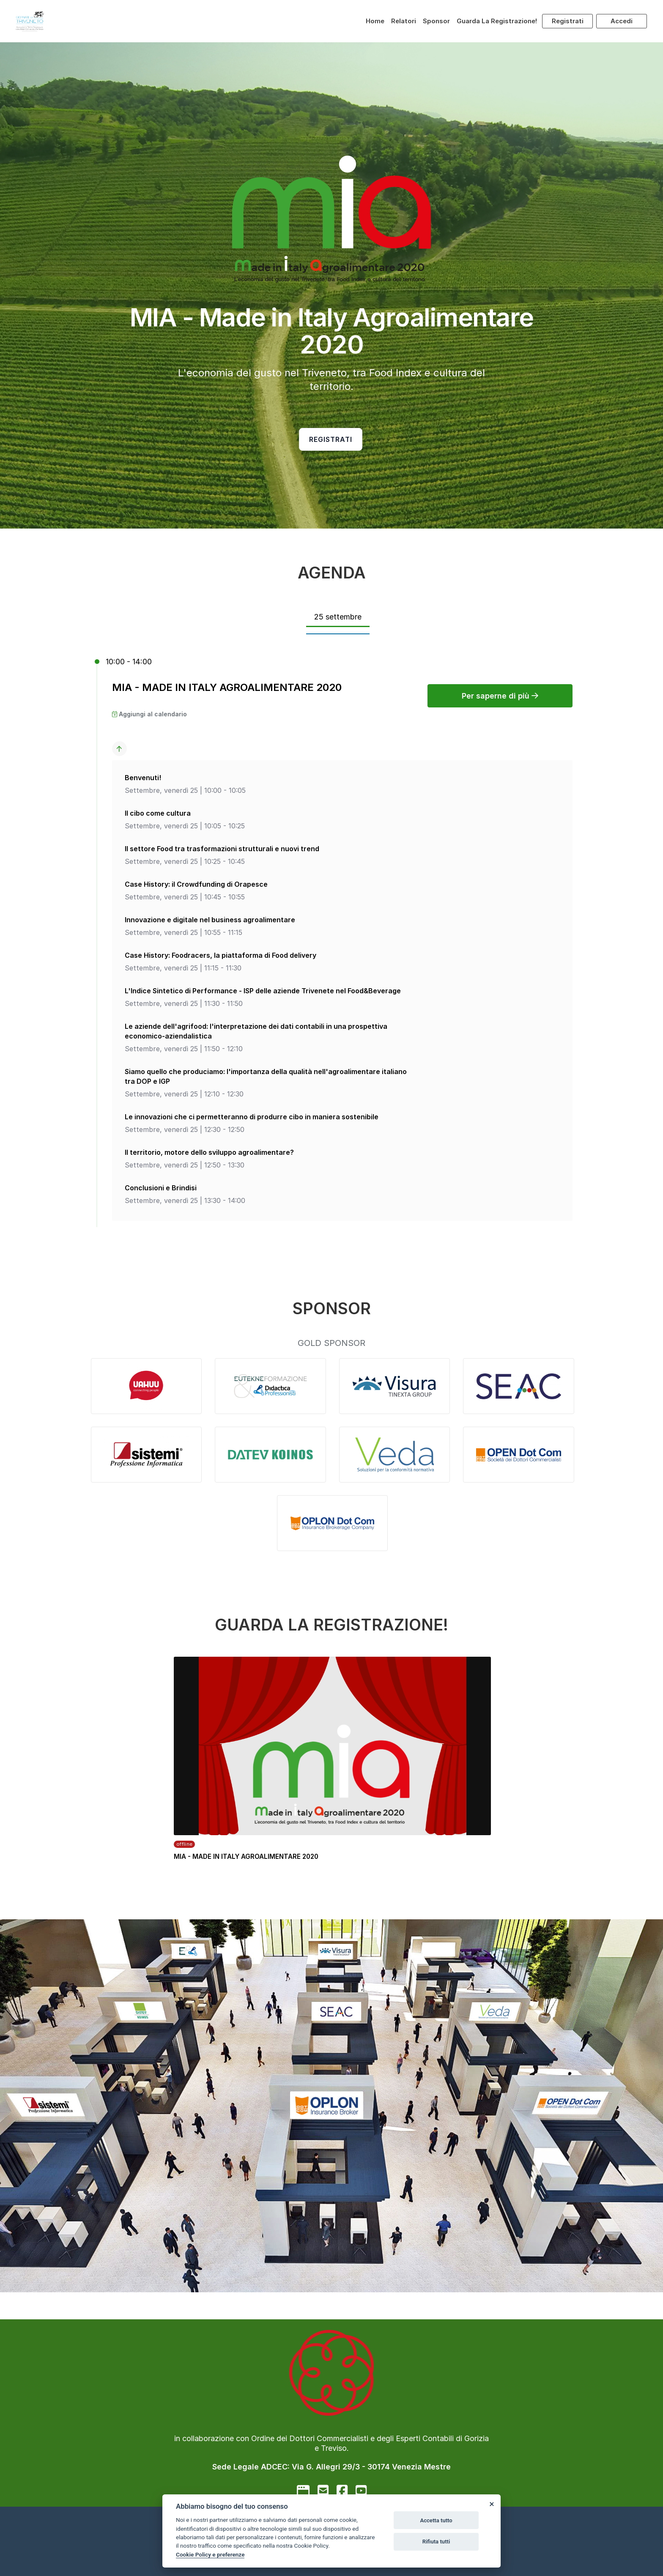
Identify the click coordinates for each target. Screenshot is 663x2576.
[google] (303, 2490)
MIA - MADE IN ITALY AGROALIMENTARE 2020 (227, 687)
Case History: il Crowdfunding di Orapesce (196, 884)
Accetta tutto (436, 2520)
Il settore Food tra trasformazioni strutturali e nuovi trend (222, 848)
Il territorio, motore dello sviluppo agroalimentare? (209, 1152)
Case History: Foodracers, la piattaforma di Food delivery (220, 955)
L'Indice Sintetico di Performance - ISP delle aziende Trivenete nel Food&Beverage (263, 991)
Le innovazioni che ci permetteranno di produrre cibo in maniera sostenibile (251, 1117)
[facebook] (342, 2490)
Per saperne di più (500, 695)
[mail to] (323, 2490)
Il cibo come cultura (158, 813)
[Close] (491, 2504)
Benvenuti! (143, 777)
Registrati (568, 21)
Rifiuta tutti (436, 2541)
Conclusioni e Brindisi (161, 1188)
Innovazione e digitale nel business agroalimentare (210, 919)
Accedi (622, 21)
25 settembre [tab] (338, 616)
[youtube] (361, 2490)
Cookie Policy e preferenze (210, 2554)
